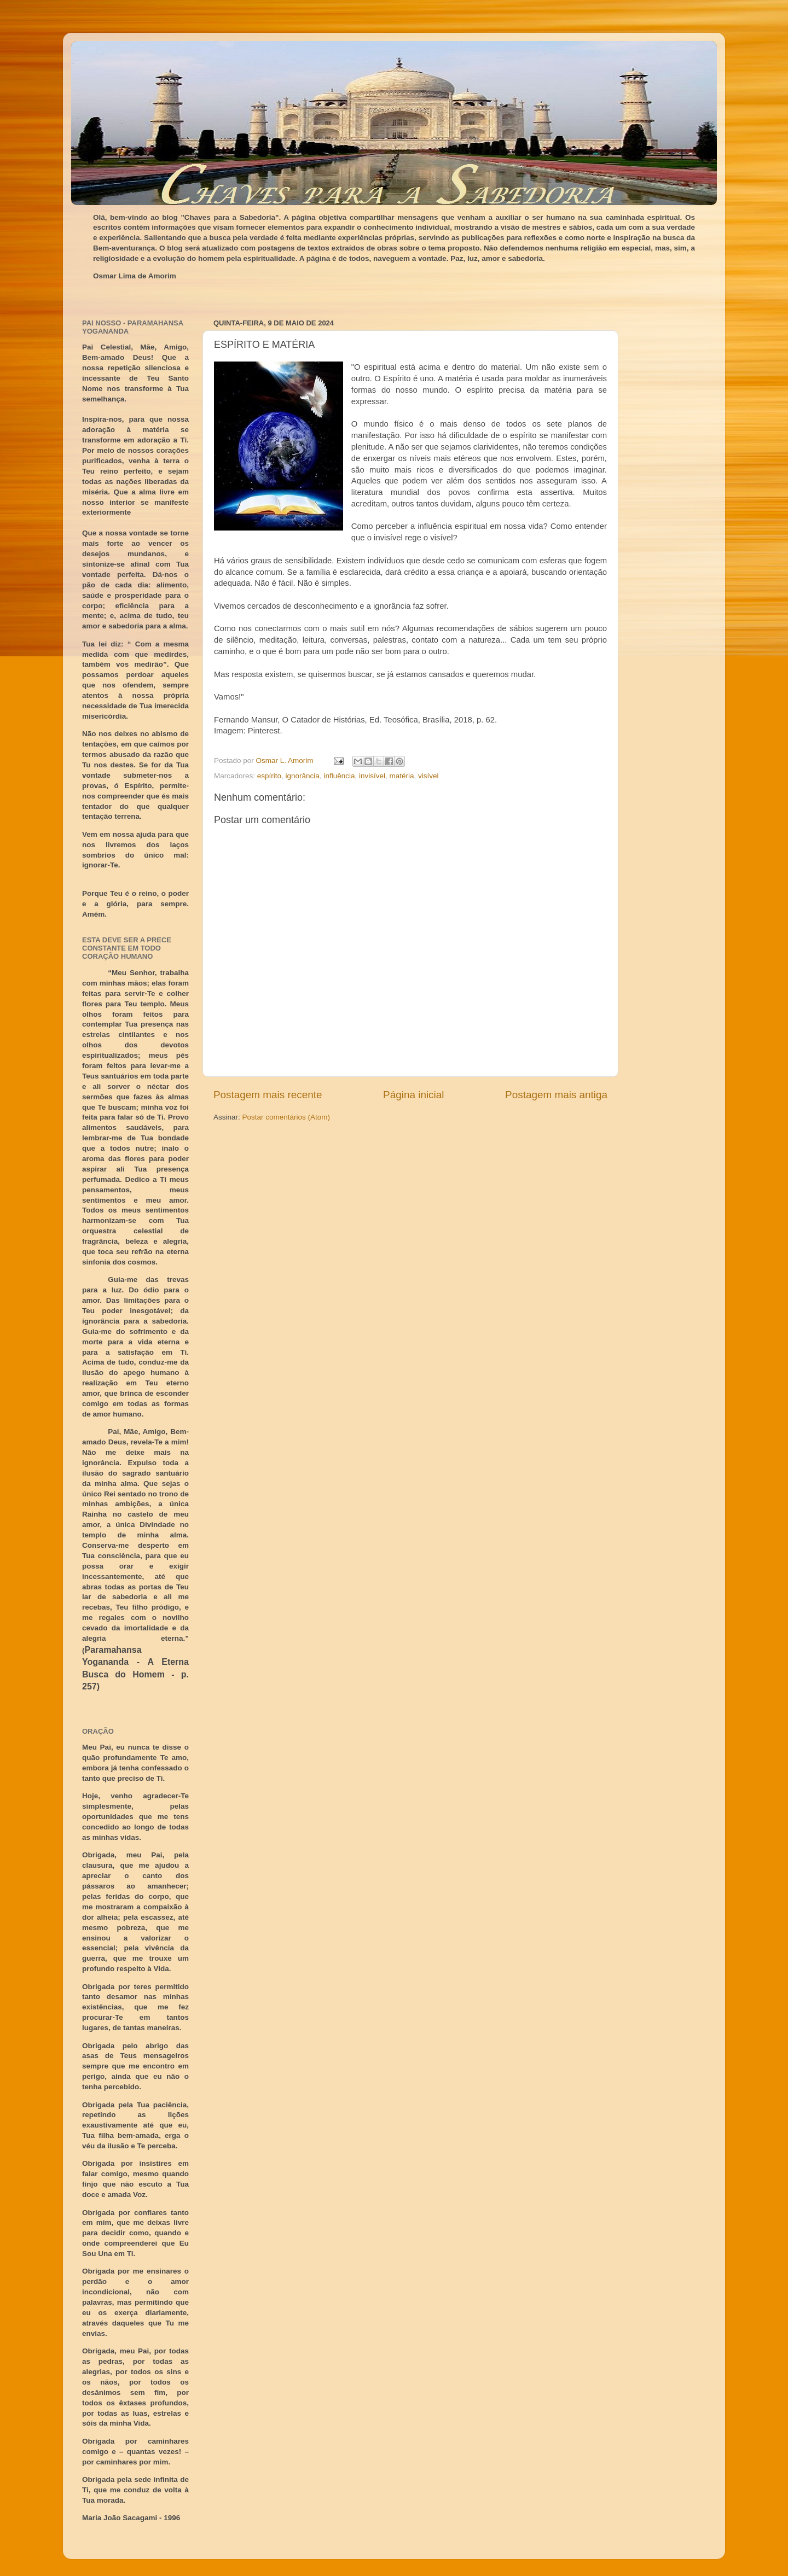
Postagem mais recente (267, 1094)
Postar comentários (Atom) (286, 1117)
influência (339, 776)
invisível (372, 776)
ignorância (303, 776)
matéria (401, 776)
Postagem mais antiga (556, 1094)
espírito (269, 776)
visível (428, 776)
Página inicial (413, 1094)
